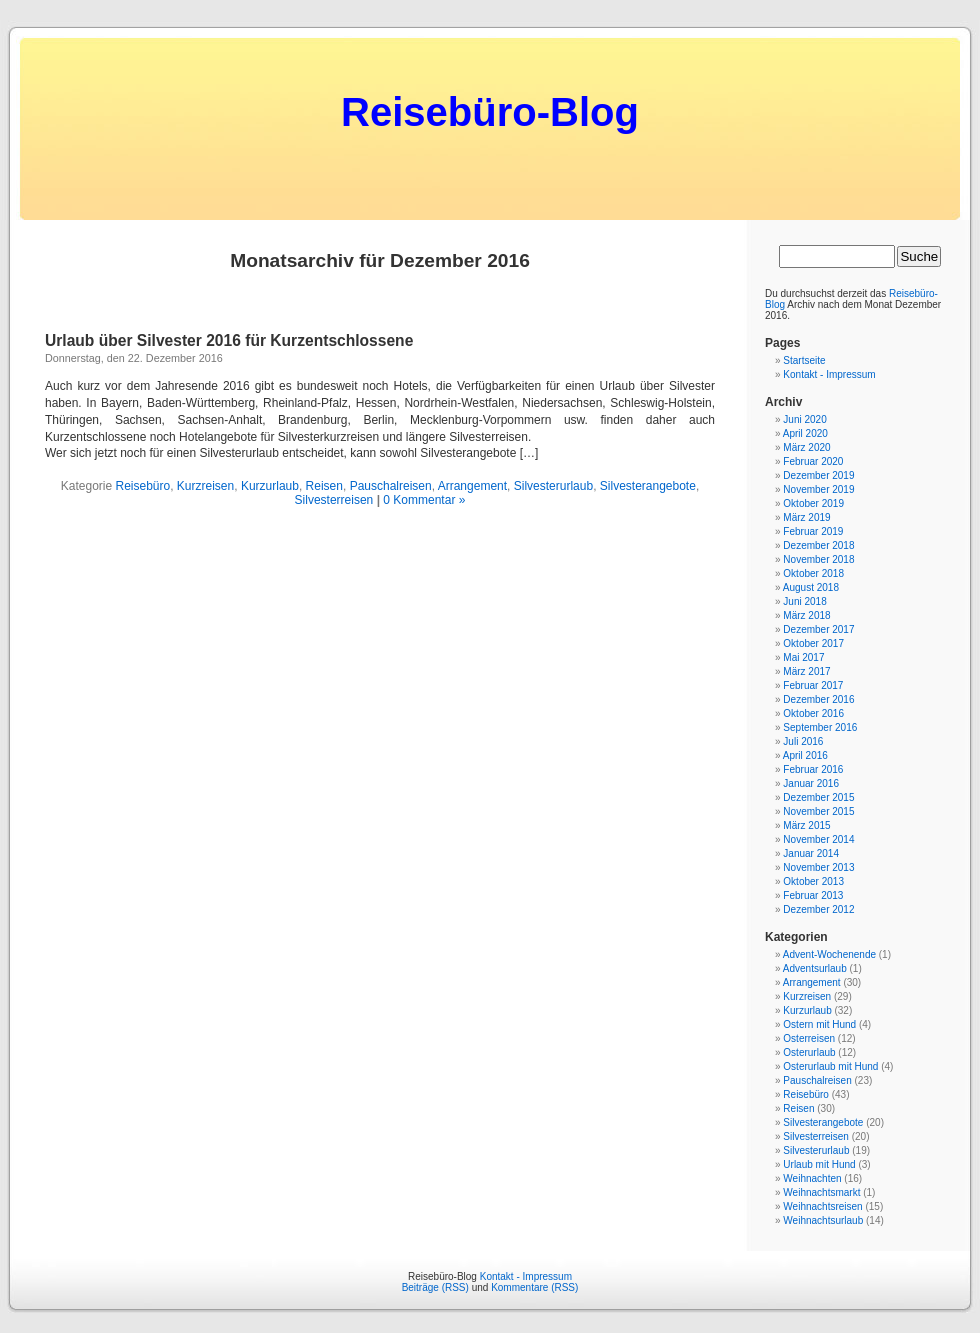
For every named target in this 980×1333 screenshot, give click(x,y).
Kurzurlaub (270, 486)
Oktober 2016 (813, 713)
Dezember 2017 (818, 629)
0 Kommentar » (424, 500)
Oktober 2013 (813, 881)
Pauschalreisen (391, 486)
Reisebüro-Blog (490, 112)
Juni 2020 (804, 419)
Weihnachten (812, 1178)
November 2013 (818, 867)
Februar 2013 (813, 895)
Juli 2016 (803, 741)
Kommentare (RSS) (534, 1287)
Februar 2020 (813, 461)
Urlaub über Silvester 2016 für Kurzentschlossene (229, 340)
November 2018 (818, 559)
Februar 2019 (813, 531)
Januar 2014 (811, 853)
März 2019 (806, 517)
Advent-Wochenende (829, 954)
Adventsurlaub (815, 968)
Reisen (324, 486)
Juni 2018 (804, 601)
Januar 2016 (811, 783)
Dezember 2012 (818, 909)
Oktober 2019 (813, 503)
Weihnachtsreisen (822, 1206)
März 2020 (806, 447)
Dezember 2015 (818, 797)
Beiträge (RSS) (435, 1287)
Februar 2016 (813, 769)
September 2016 (820, 727)
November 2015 (818, 811)
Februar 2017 (813, 685)
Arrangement (472, 486)
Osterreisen (809, 1038)
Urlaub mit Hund (819, 1164)
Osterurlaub (809, 1052)
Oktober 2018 (813, 573)
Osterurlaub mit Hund (830, 1066)
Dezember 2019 (818, 475)
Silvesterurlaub (553, 486)
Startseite (804, 360)
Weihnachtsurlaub (823, 1220)
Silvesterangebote (648, 486)
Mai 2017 (803, 657)
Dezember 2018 (818, 545)
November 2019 (818, 489)
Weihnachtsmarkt (821, 1192)
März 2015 (806, 825)
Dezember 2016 (818, 699)
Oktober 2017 (813, 643)
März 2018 (806, 615)
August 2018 (811, 587)
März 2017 (806, 671)
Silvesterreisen (334, 500)
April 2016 (805, 755)
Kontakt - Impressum (829, 374)
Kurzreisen (205, 486)
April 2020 (805, 433)
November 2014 (818, 839)
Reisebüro (142, 486)
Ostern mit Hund (819, 1024)
